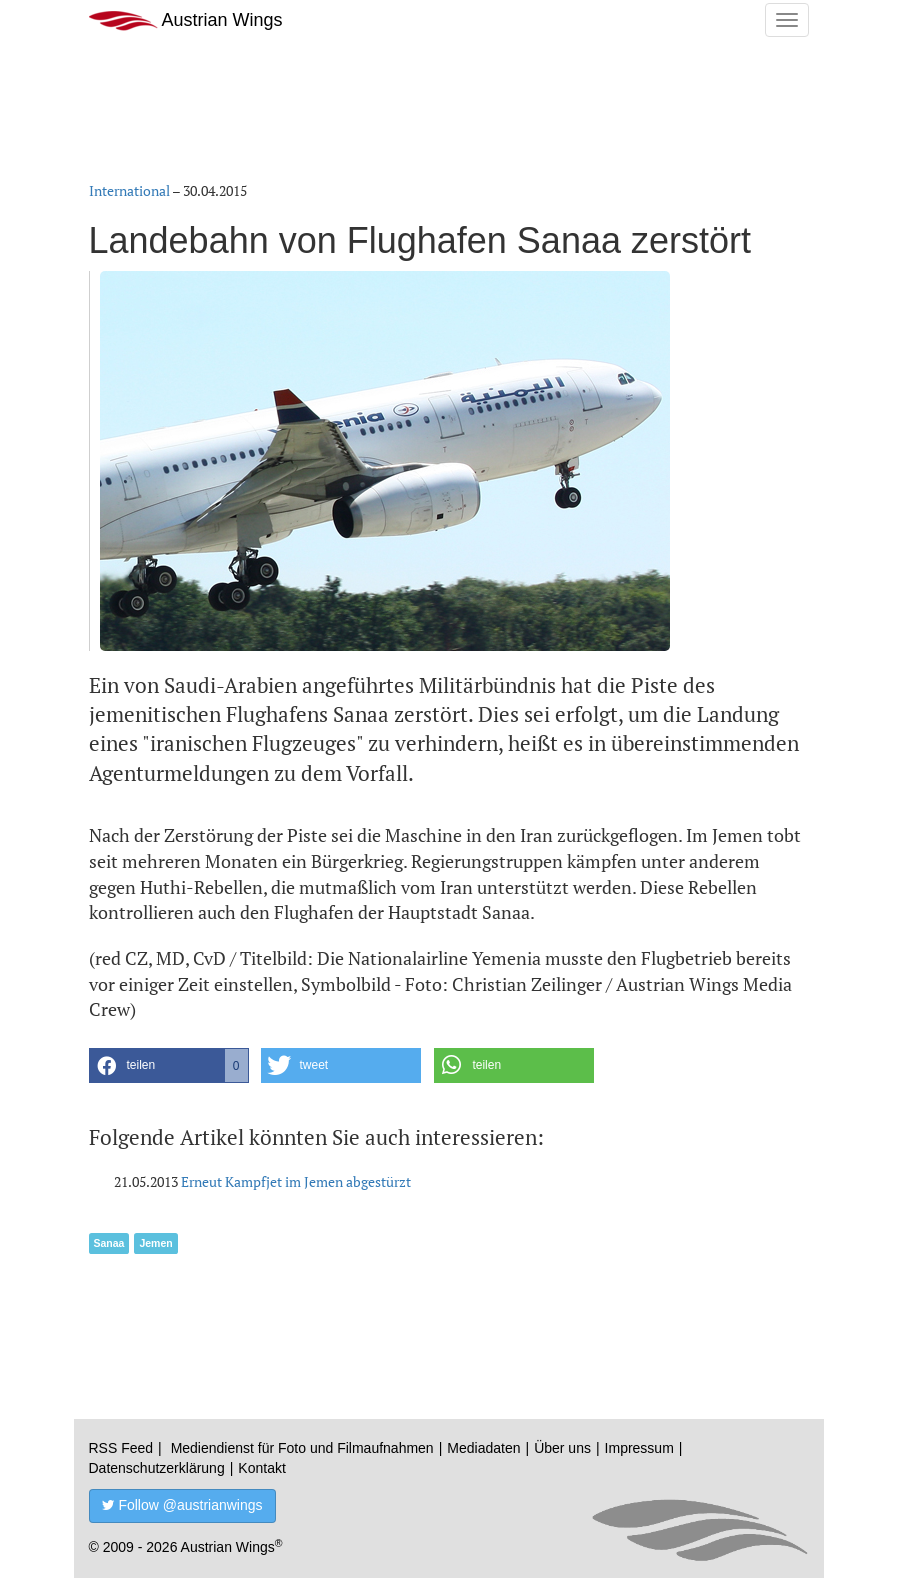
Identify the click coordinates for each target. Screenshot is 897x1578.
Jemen (155, 1243)
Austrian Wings (186, 20)
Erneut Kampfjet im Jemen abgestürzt (296, 1181)
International (129, 190)
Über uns (562, 1448)
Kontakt (261, 1468)
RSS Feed (121, 1448)
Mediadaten (483, 1448)
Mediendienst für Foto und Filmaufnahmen (302, 1448)
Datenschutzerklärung (157, 1468)
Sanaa (109, 1243)
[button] (169, 1065)
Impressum (639, 1448)
